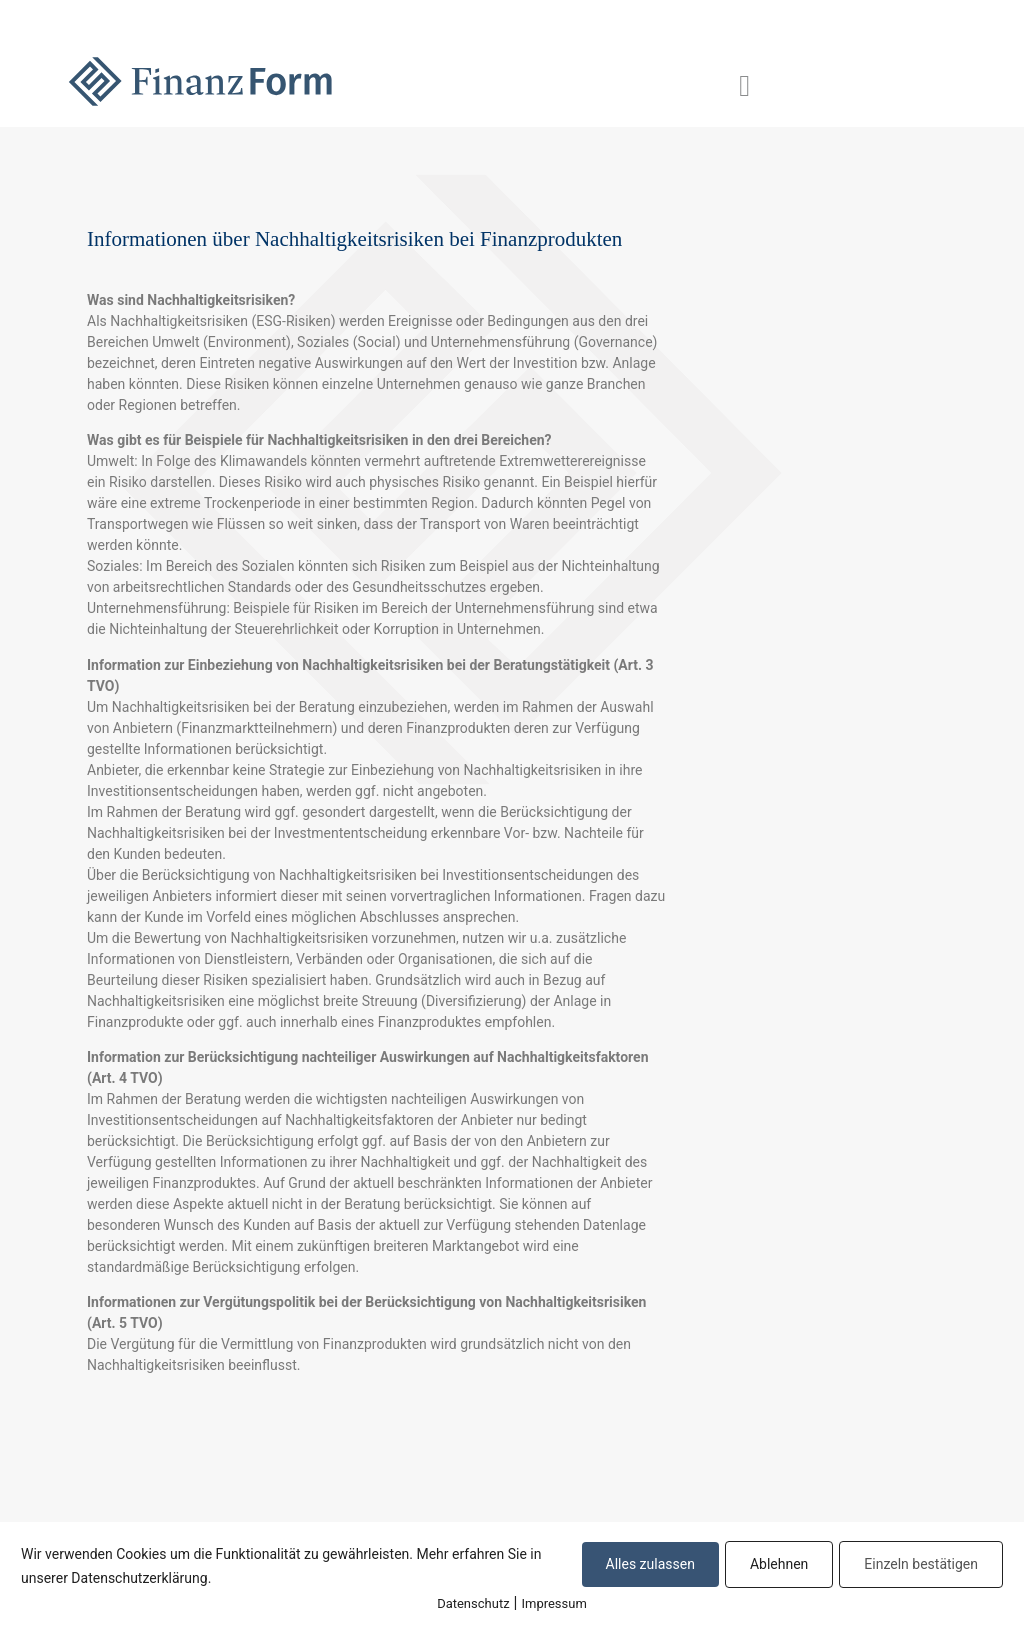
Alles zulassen (650, 1564)
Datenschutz (473, 1603)
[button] (745, 85)
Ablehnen (779, 1564)
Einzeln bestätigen (921, 1564)
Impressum (553, 1603)
